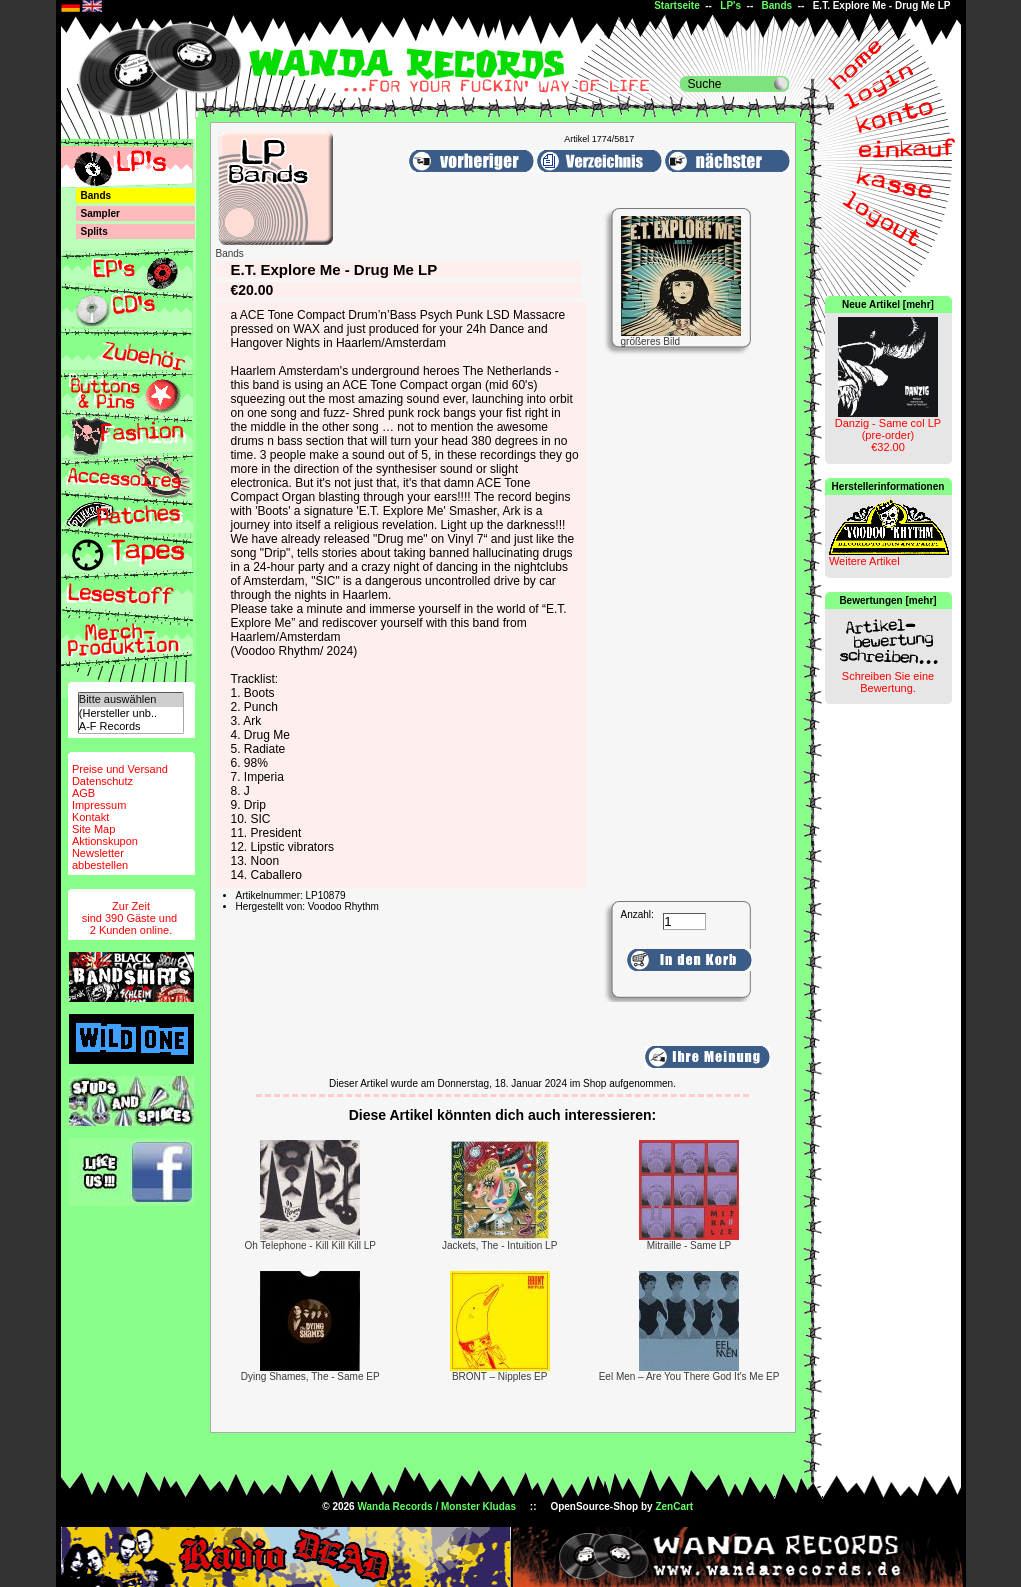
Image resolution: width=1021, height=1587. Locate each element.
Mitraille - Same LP (689, 1245)
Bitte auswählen (131, 699)
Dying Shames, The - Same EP (310, 1376)
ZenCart (674, 1506)
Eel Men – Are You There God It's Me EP (689, 1376)
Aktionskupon (105, 841)
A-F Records (131, 726)
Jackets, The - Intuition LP (499, 1245)
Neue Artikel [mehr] (888, 304)
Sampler (100, 213)
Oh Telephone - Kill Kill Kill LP (310, 1245)
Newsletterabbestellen (100, 859)
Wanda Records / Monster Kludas (436, 1506)
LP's (730, 5)
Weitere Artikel (864, 561)
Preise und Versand (120, 769)
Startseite (677, 5)
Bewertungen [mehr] (887, 600)
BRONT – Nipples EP (499, 1376)
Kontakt (90, 817)
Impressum (99, 805)
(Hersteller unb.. (131, 713)
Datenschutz (102, 781)
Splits (94, 231)
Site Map (93, 829)
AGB (83, 793)
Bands (777, 5)
